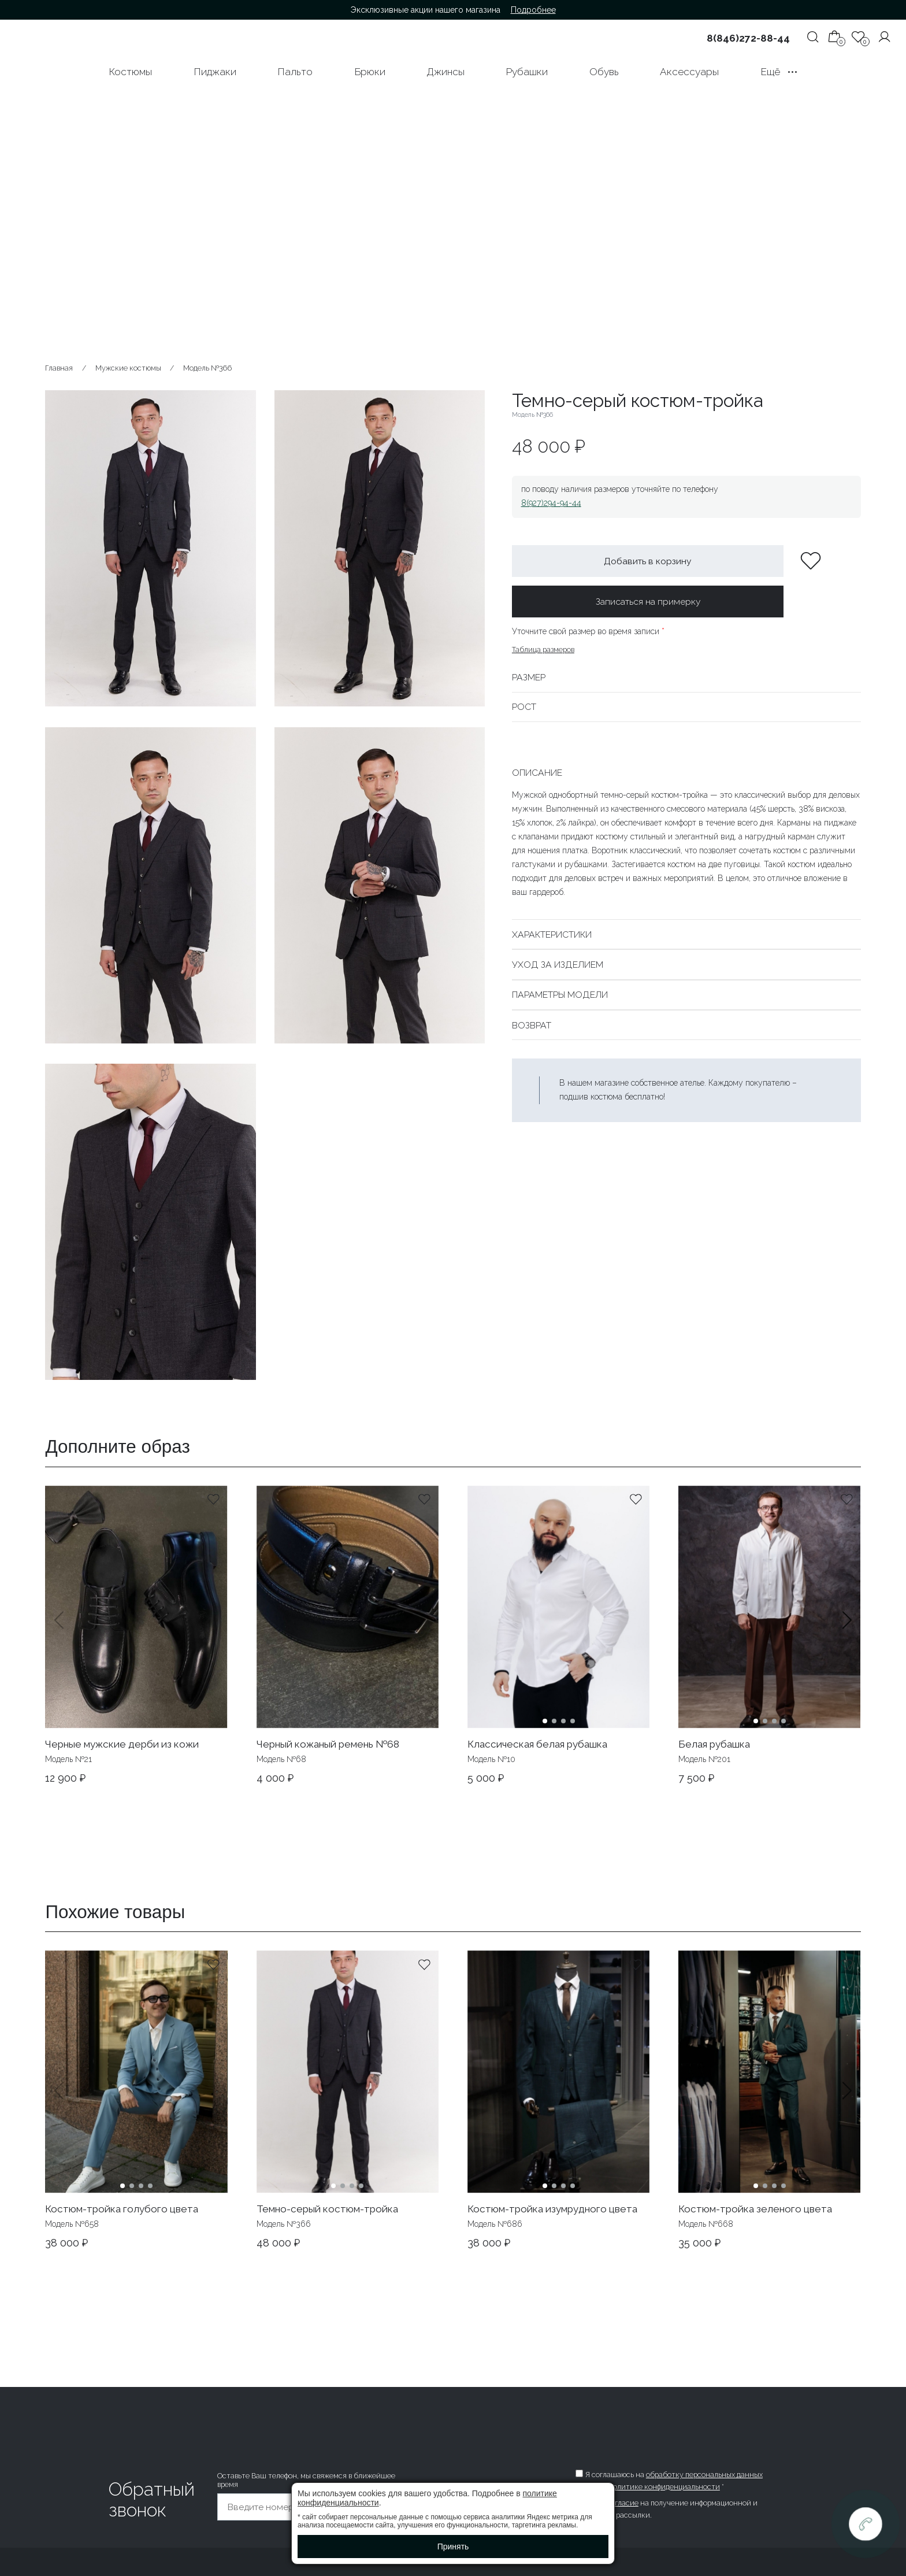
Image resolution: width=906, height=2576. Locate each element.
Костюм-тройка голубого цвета (121, 2209)
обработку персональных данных (704, 2474)
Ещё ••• (778, 71)
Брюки (369, 71)
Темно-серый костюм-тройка (327, 2209)
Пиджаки (215, 71)
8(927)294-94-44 (551, 503)
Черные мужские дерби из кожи (122, 1744)
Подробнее (533, 9)
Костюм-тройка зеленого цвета (755, 2209)
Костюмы (130, 71)
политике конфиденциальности (664, 2486)
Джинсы (445, 71)
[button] (847, 1635)
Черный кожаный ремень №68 (328, 1744)
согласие (622, 2503)
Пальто (295, 71)
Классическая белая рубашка (537, 1744)
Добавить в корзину (648, 561)
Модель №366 (207, 368)
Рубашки (527, 71)
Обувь (604, 71)
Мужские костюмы (128, 368)
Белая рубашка (714, 1744)
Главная (59, 368)
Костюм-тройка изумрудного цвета (552, 2209)
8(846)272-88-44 (748, 38)
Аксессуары (689, 71)
